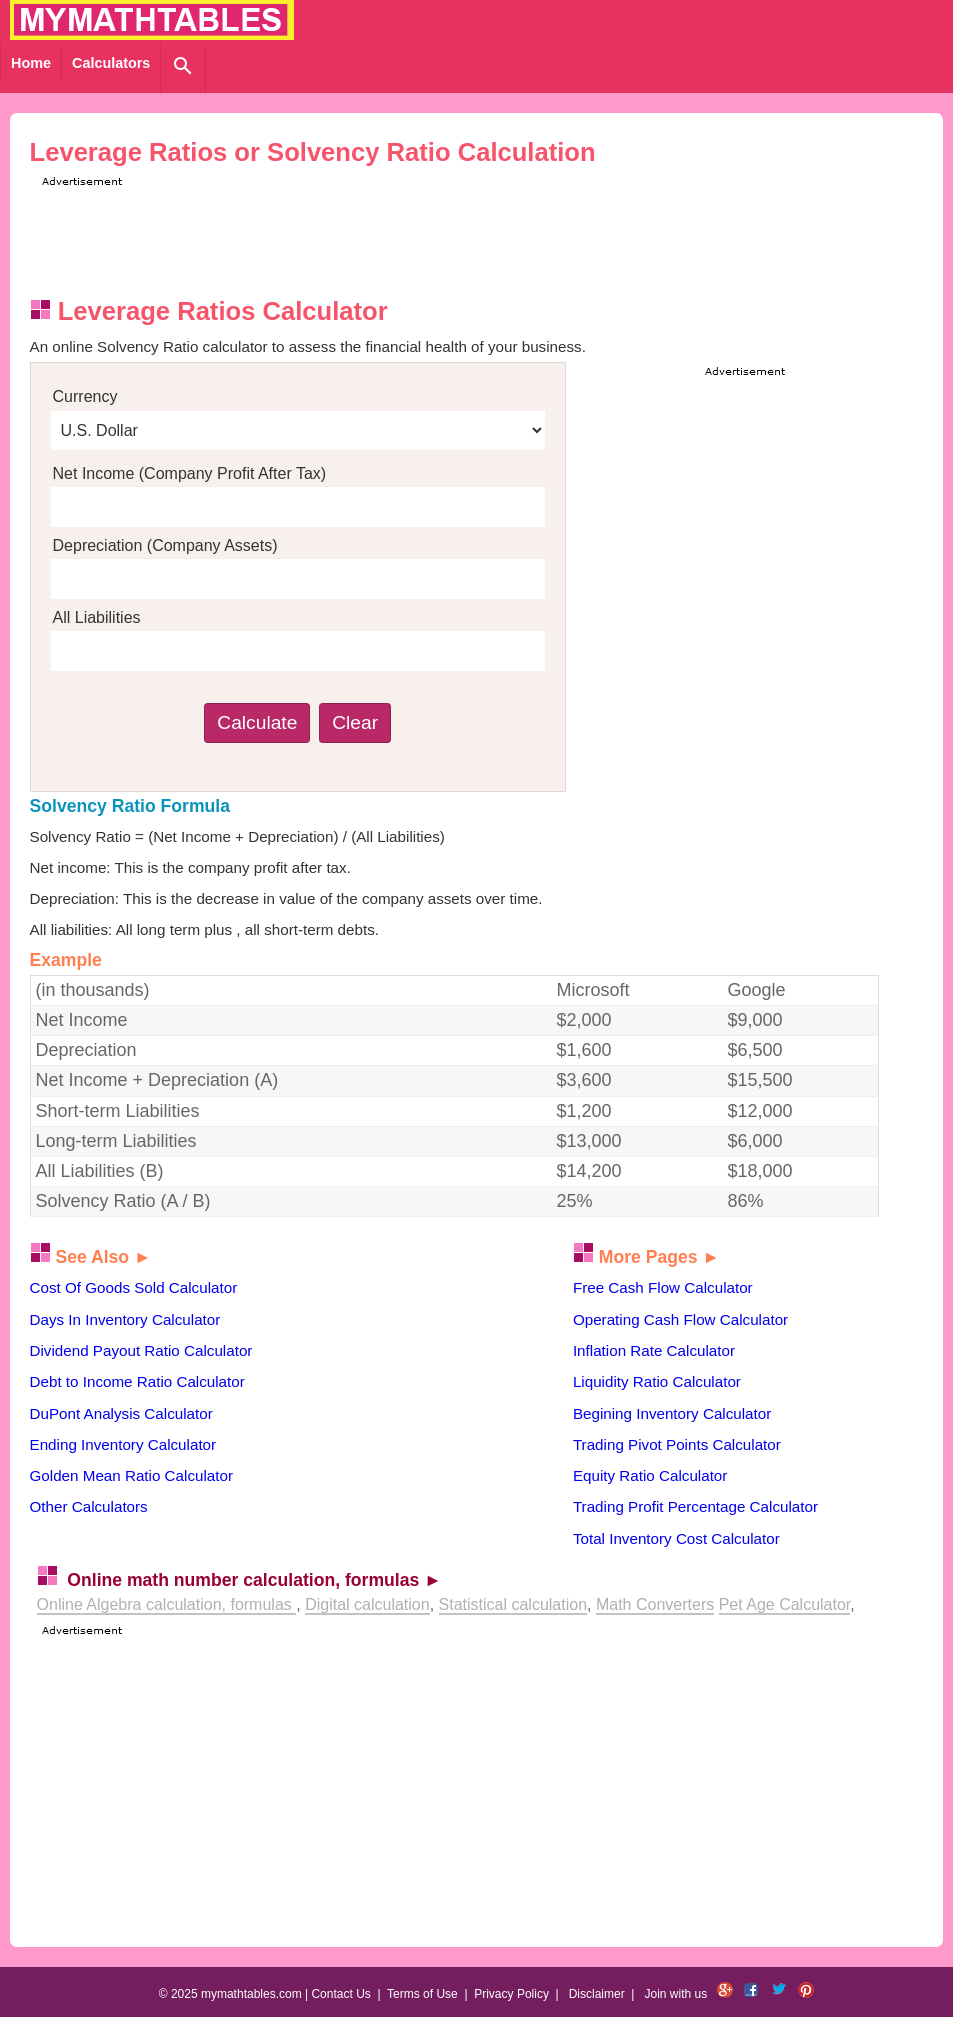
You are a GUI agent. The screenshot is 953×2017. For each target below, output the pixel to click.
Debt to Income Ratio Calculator (137, 1381)
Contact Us (340, 1994)
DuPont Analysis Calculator (121, 1413)
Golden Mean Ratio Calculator (131, 1475)
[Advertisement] (401, 236)
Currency (85, 396)
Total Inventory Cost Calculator (676, 1538)
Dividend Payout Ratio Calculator (141, 1350)
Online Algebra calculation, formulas (167, 1604)
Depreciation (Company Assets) (165, 545)
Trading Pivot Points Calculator (677, 1444)
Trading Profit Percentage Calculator (695, 1506)
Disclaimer (597, 1994)
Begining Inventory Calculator (672, 1413)
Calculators (111, 63)
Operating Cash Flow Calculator (680, 1319)
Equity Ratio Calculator (650, 1475)
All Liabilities (97, 617)
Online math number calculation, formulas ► (254, 1580)
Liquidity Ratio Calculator (657, 1381)
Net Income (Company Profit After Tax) (190, 473)
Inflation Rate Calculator (654, 1350)
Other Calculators (89, 1506)
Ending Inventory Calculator (123, 1444)
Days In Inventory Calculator (125, 1319)
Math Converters (655, 1604)
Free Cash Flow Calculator (663, 1287)
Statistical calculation (513, 1604)
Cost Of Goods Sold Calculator (134, 1287)
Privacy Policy (511, 1994)
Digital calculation (367, 1604)
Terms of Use (422, 1994)
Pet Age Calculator (785, 1604)
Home (31, 63)
